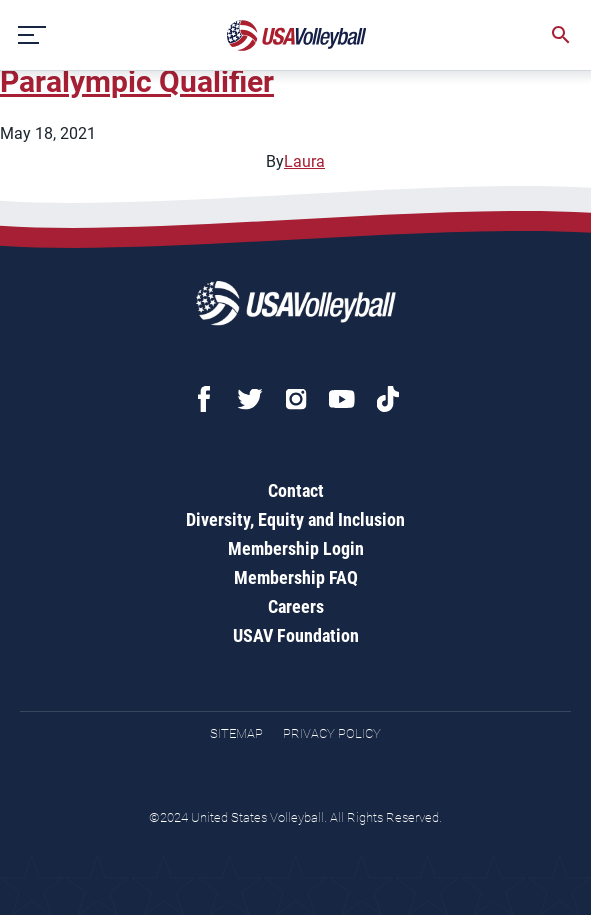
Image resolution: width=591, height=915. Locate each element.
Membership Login (296, 548)
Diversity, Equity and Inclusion (295, 519)
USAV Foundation (296, 635)
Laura (304, 161)
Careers (296, 606)
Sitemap (236, 733)
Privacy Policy (332, 733)
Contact (296, 490)
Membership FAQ (296, 577)
